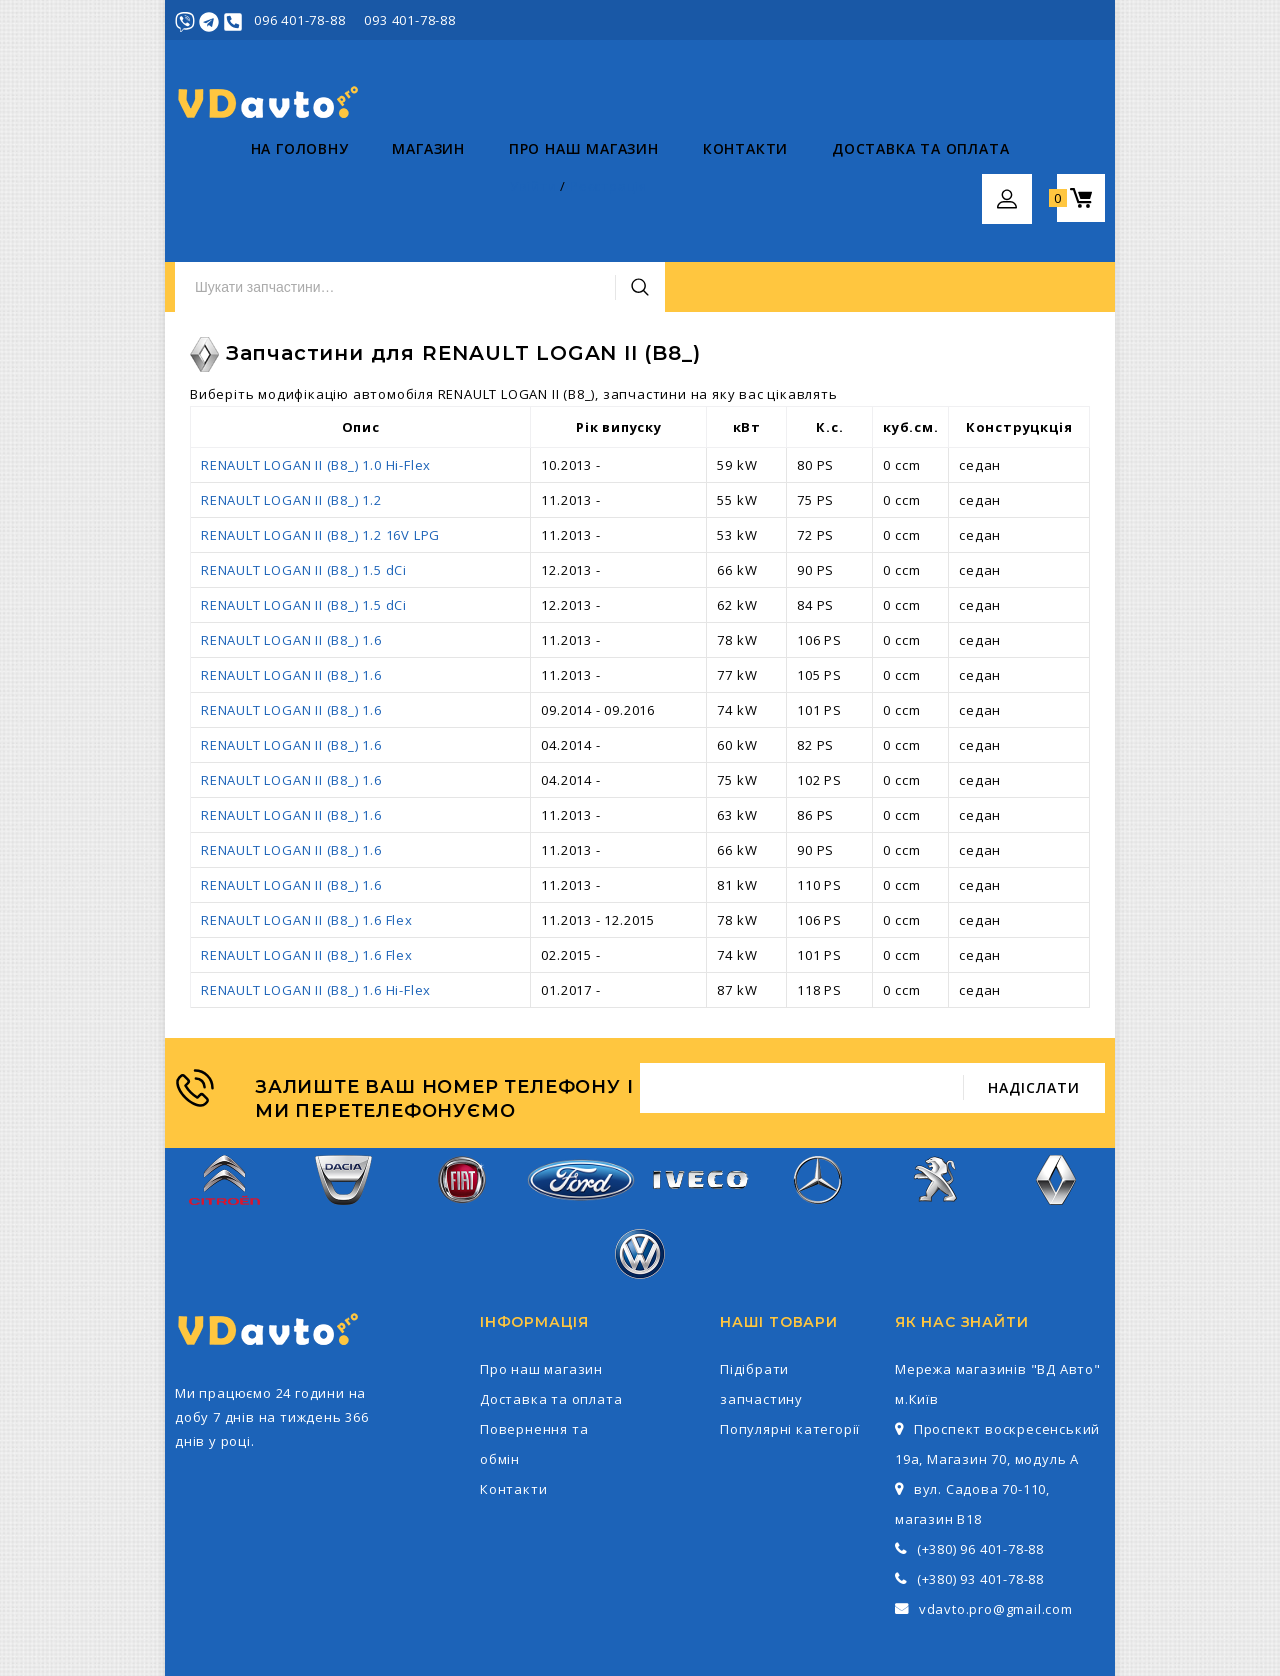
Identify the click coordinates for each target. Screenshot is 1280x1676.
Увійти (991, 20)
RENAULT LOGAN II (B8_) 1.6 (291, 544)
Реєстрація (1066, 20)
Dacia (343, 1094)
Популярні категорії (790, 1333)
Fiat (462, 1094)
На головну (224, 190)
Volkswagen (640, 1168)
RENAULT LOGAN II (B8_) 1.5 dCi (304, 474)
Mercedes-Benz (818, 1094)
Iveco (699, 1094)
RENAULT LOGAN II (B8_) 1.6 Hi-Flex (316, 894)
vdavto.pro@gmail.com (996, 1513)
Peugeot (937, 1094)
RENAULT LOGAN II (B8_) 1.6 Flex (307, 824)
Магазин (353, 190)
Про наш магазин (508, 190)
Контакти (669, 190)
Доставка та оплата (844, 190)
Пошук (893, 103)
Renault (1055, 1094)
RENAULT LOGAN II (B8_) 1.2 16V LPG (320, 439)
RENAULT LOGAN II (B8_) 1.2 (291, 404)
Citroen (224, 1094)
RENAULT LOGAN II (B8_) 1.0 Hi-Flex (316, 369)
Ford (581, 1094)
